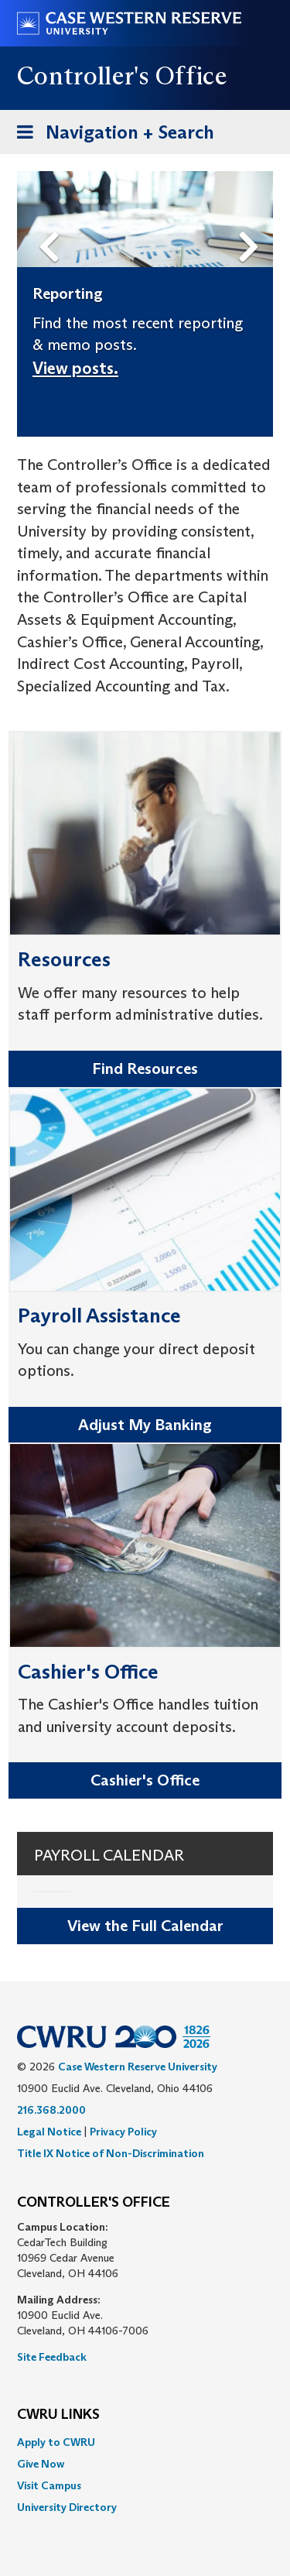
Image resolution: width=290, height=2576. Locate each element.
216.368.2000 (51, 2110)
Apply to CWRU (56, 2442)
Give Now (40, 2464)
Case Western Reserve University (137, 2066)
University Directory (67, 2507)
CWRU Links (58, 2415)
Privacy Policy (123, 2132)
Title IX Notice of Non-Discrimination (110, 2153)
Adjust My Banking (145, 1424)
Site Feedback (52, 2357)
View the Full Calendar (145, 1925)
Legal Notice (49, 2132)
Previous (51, 222)
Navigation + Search (110, 135)
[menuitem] (145, 2442)
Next (251, 222)
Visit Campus (49, 2485)
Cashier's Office (145, 1780)
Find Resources (145, 1068)
